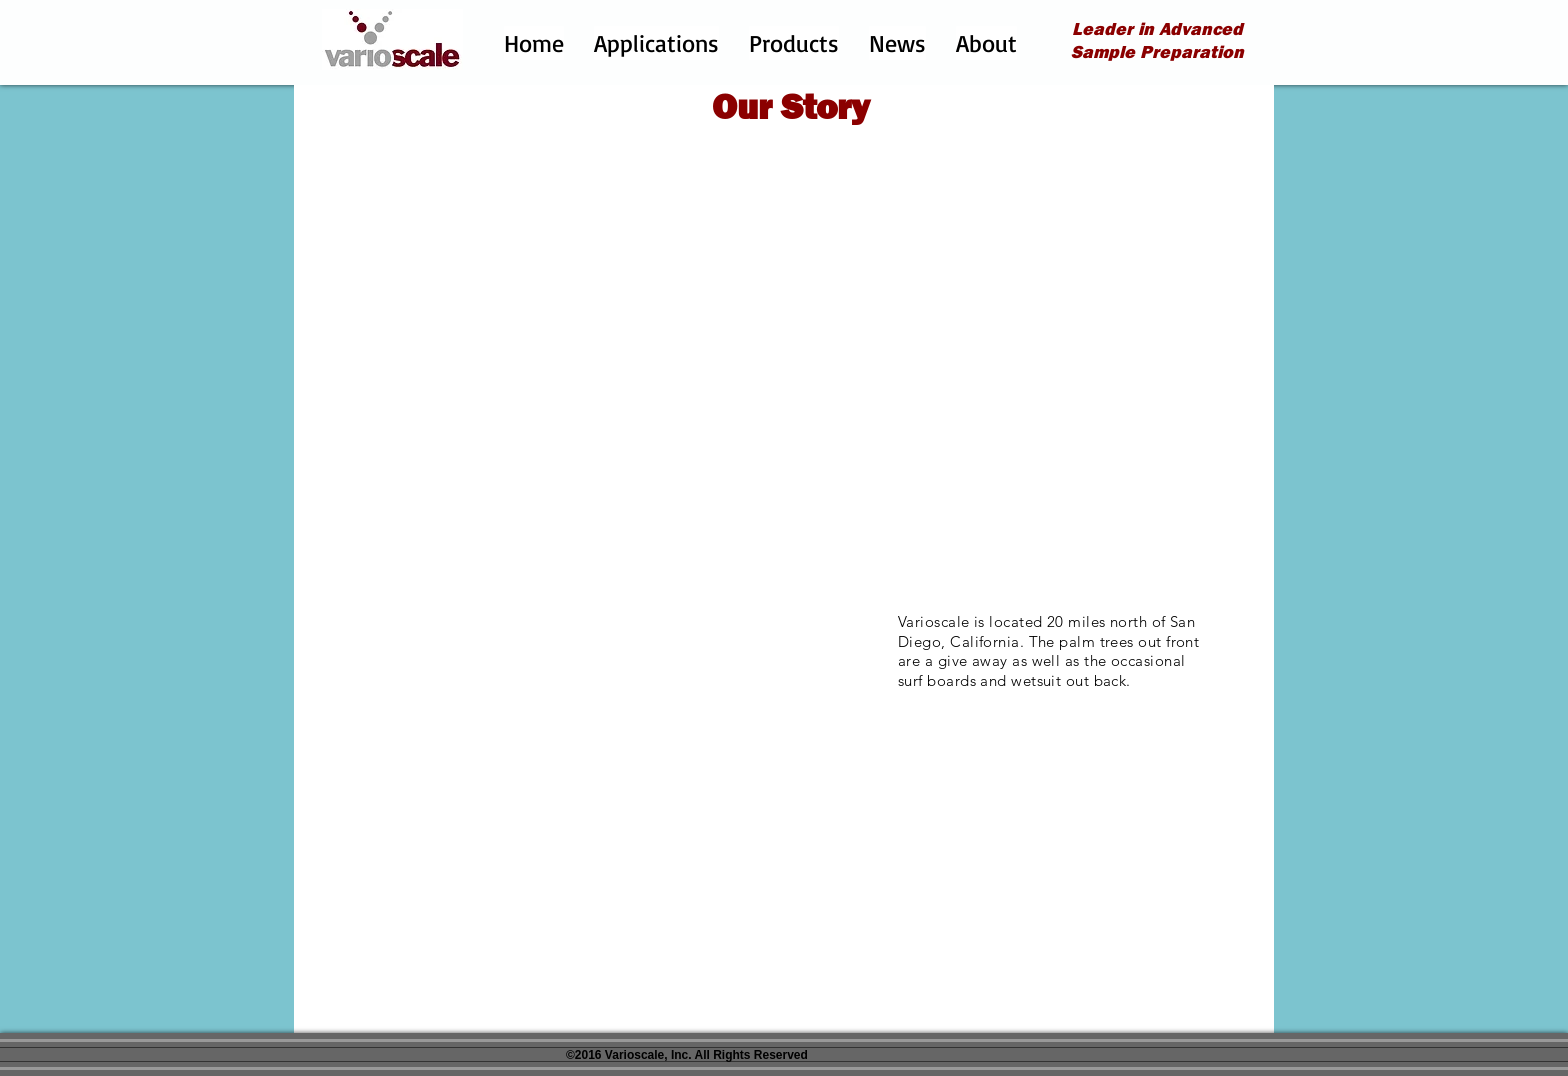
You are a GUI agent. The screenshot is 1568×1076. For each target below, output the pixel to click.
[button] (656, 43)
